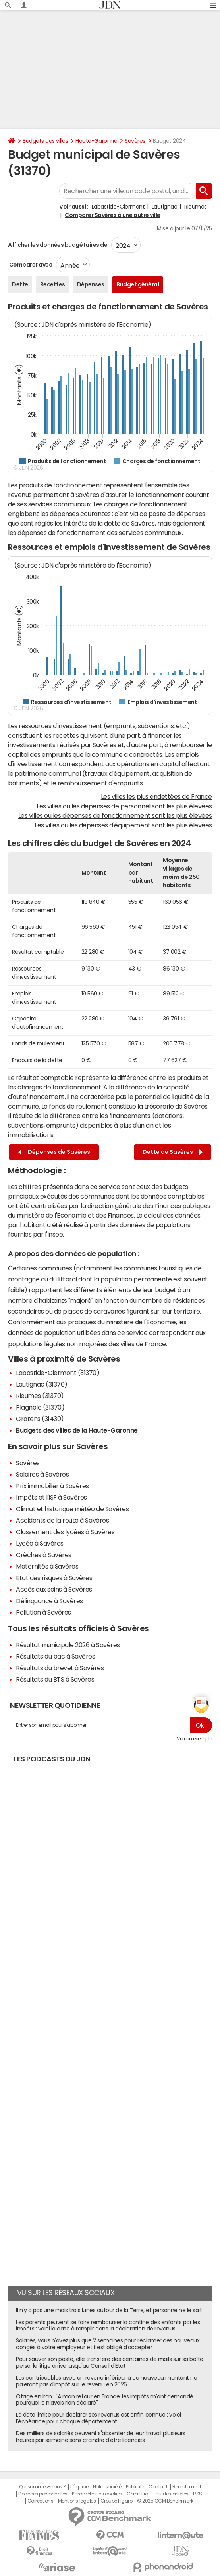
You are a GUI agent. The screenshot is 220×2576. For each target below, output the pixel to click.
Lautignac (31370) (42, 1384)
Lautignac (165, 206)
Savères (135, 141)
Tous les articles (171, 2494)
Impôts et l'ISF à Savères (51, 1497)
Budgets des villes (45, 141)
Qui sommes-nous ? (42, 2486)
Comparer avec (30, 264)
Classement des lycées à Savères (65, 1532)
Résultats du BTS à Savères (55, 1679)
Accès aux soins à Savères (54, 1589)
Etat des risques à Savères (54, 1578)
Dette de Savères (173, 1152)
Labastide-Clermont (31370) (58, 1373)
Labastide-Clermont (118, 206)
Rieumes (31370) (40, 1396)
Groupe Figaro (116, 2501)
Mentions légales (77, 2501)
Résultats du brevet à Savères (60, 1668)
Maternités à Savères (47, 1566)
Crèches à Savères (43, 1555)
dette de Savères (129, 523)
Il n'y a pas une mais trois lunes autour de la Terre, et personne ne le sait (109, 2310)
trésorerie (159, 1106)
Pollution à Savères (43, 1612)
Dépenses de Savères (54, 1152)
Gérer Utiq (137, 2494)
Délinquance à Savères (49, 1601)
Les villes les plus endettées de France (156, 796)
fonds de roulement (78, 1106)
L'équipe (79, 2486)
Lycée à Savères (40, 1543)
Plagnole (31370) (40, 1407)
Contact (158, 2486)
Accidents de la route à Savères (62, 1520)
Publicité (135, 2486)
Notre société (107, 2486)
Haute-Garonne (96, 141)
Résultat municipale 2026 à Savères (68, 1645)
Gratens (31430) (40, 1419)
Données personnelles (42, 2494)
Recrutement (186, 2486)
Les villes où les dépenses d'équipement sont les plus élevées (123, 825)
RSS (197, 2494)
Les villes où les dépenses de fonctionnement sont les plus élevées (115, 815)
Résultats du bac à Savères (55, 1656)
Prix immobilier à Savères (52, 1486)
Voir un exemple (194, 1738)
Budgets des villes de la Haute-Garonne (77, 1430)
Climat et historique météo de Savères (72, 1509)
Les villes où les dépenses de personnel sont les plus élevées (124, 806)
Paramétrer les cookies (97, 2494)
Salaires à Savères (42, 1474)
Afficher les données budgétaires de (57, 244)
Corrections (40, 2501)
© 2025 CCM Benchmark (165, 2501)
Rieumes (195, 206)
